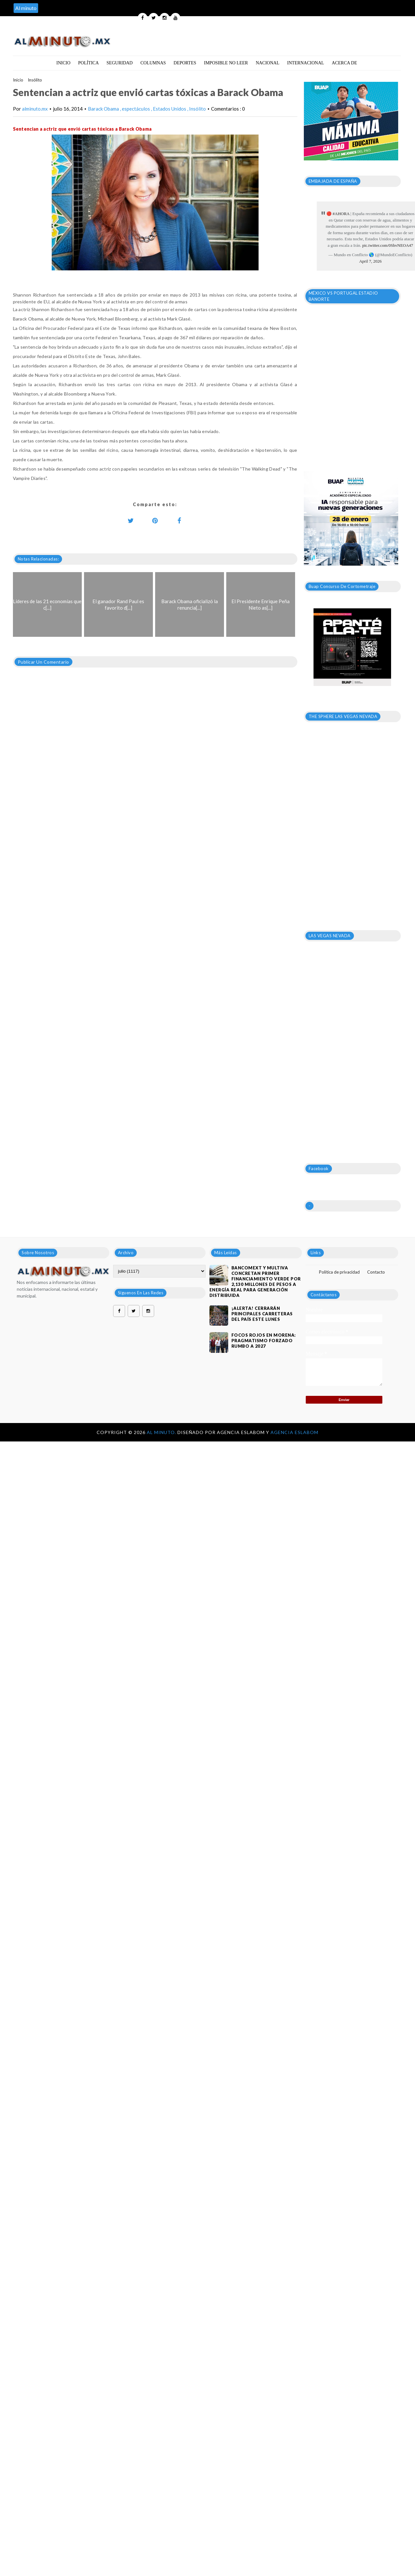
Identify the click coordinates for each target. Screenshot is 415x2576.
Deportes (185, 62)
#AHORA (341, 213)
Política (88, 62)
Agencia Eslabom (294, 1432)
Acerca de (344, 62)
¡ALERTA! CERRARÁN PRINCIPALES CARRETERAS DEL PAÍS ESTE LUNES (262, 1314)
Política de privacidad (339, 1272)
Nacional (267, 62)
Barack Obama (104, 109)
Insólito (35, 79)
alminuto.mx (35, 109)
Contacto (376, 1272)
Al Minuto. (162, 1432)
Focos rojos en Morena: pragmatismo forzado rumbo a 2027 (263, 1340)
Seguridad (120, 62)
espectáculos (136, 109)
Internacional (305, 62)
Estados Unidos (170, 109)
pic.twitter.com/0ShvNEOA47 (387, 245)
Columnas (153, 62)
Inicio (63, 62)
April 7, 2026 (370, 261)
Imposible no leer (226, 62)
